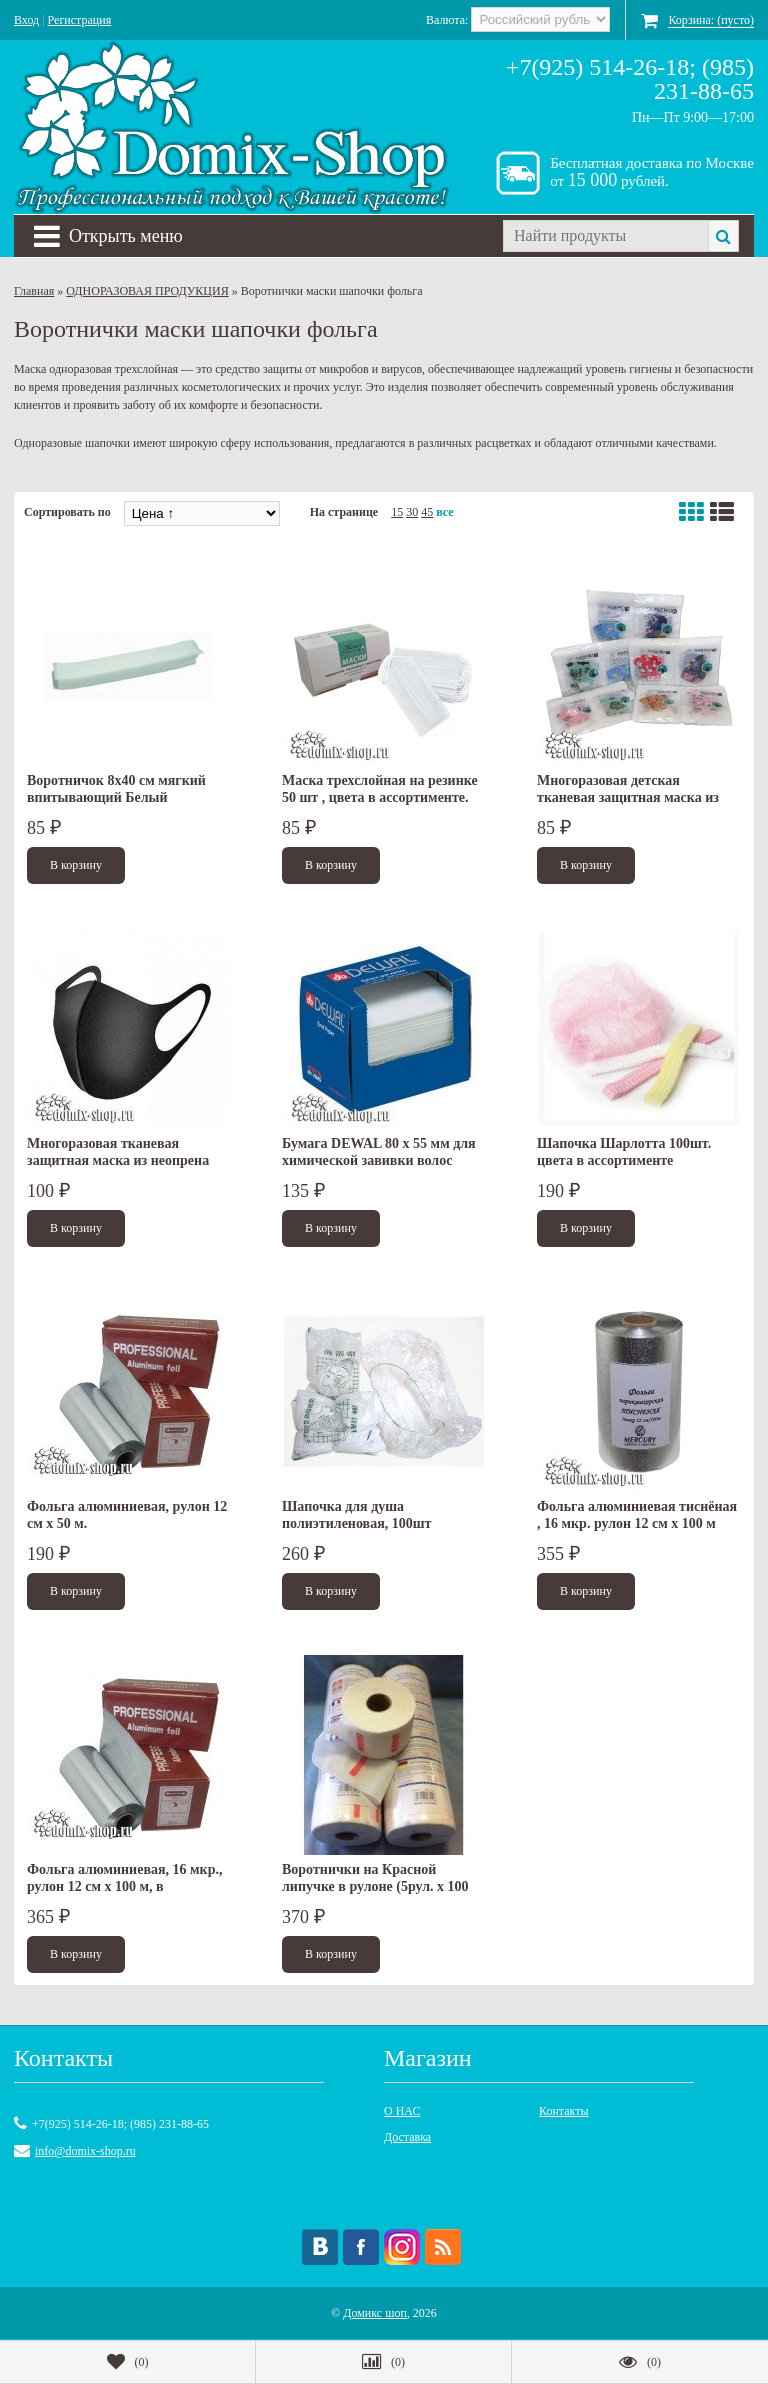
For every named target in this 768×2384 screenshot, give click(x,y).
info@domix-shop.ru (85, 2151)
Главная (34, 291)
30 (412, 512)
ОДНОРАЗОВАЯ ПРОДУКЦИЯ (147, 291)
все (444, 512)
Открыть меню (108, 236)
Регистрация (80, 20)
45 (427, 512)
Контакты (564, 2111)
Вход (26, 20)
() (128, 2362)
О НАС (402, 2111)
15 (397, 512)
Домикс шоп (375, 2313)
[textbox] (605, 236)
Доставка (407, 2137)
